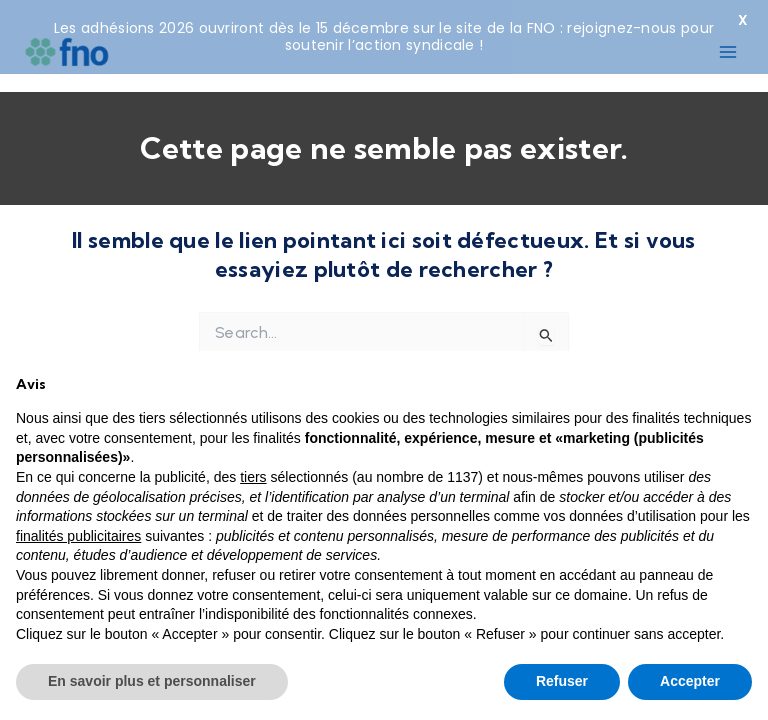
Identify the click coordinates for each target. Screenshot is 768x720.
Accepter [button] (690, 681)
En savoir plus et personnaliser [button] (152, 681)
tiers (253, 477)
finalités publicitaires (78, 536)
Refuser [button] (562, 681)
